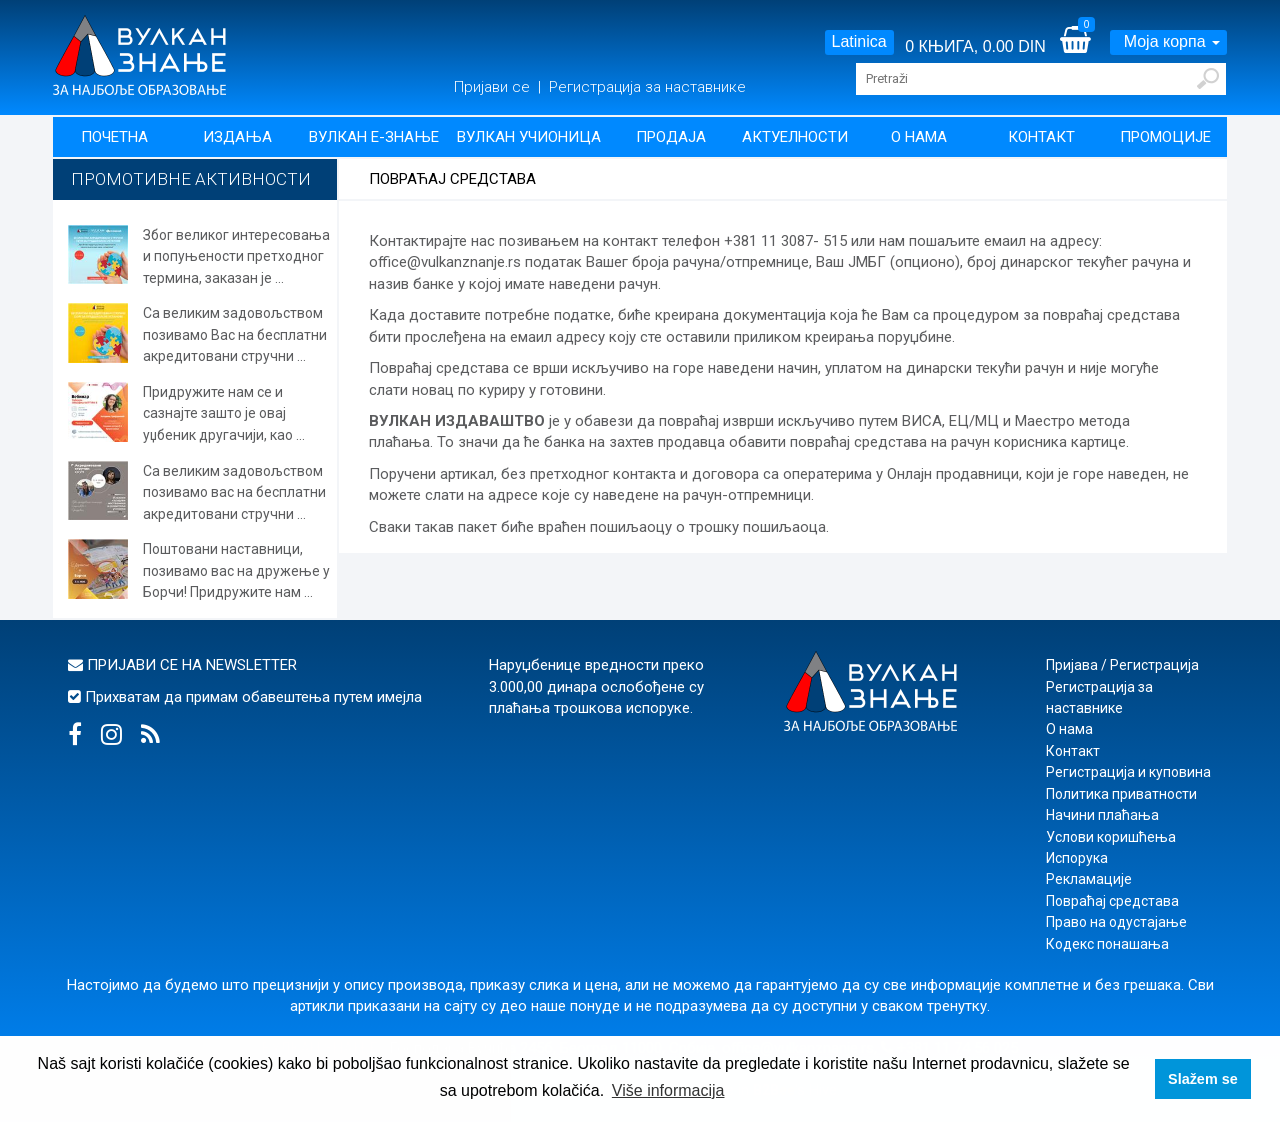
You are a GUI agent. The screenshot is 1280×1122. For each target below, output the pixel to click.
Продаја (671, 137)
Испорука (1077, 858)
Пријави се (494, 87)
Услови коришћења (1111, 837)
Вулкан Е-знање (374, 137)
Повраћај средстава (1112, 901)
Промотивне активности (191, 179)
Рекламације (1089, 879)
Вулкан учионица (529, 137)
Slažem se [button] (1203, 1079)
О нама (919, 137)
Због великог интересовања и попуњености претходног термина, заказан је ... (236, 256)
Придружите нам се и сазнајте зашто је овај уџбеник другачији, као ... (224, 413)
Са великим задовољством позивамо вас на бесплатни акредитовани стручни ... (234, 492)
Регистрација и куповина (1128, 772)
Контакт (1041, 137)
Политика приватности (1121, 794)
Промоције (1165, 137)
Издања (237, 137)
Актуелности (795, 137)
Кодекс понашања (1107, 944)
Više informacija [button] (668, 1090)
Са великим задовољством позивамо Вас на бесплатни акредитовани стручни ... (235, 334)
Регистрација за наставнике (647, 87)
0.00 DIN (1014, 46)
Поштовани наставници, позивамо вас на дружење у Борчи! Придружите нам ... (236, 570)
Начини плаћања (1102, 815)
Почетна (114, 137)
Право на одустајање (1116, 922)
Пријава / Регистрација (1122, 665)
